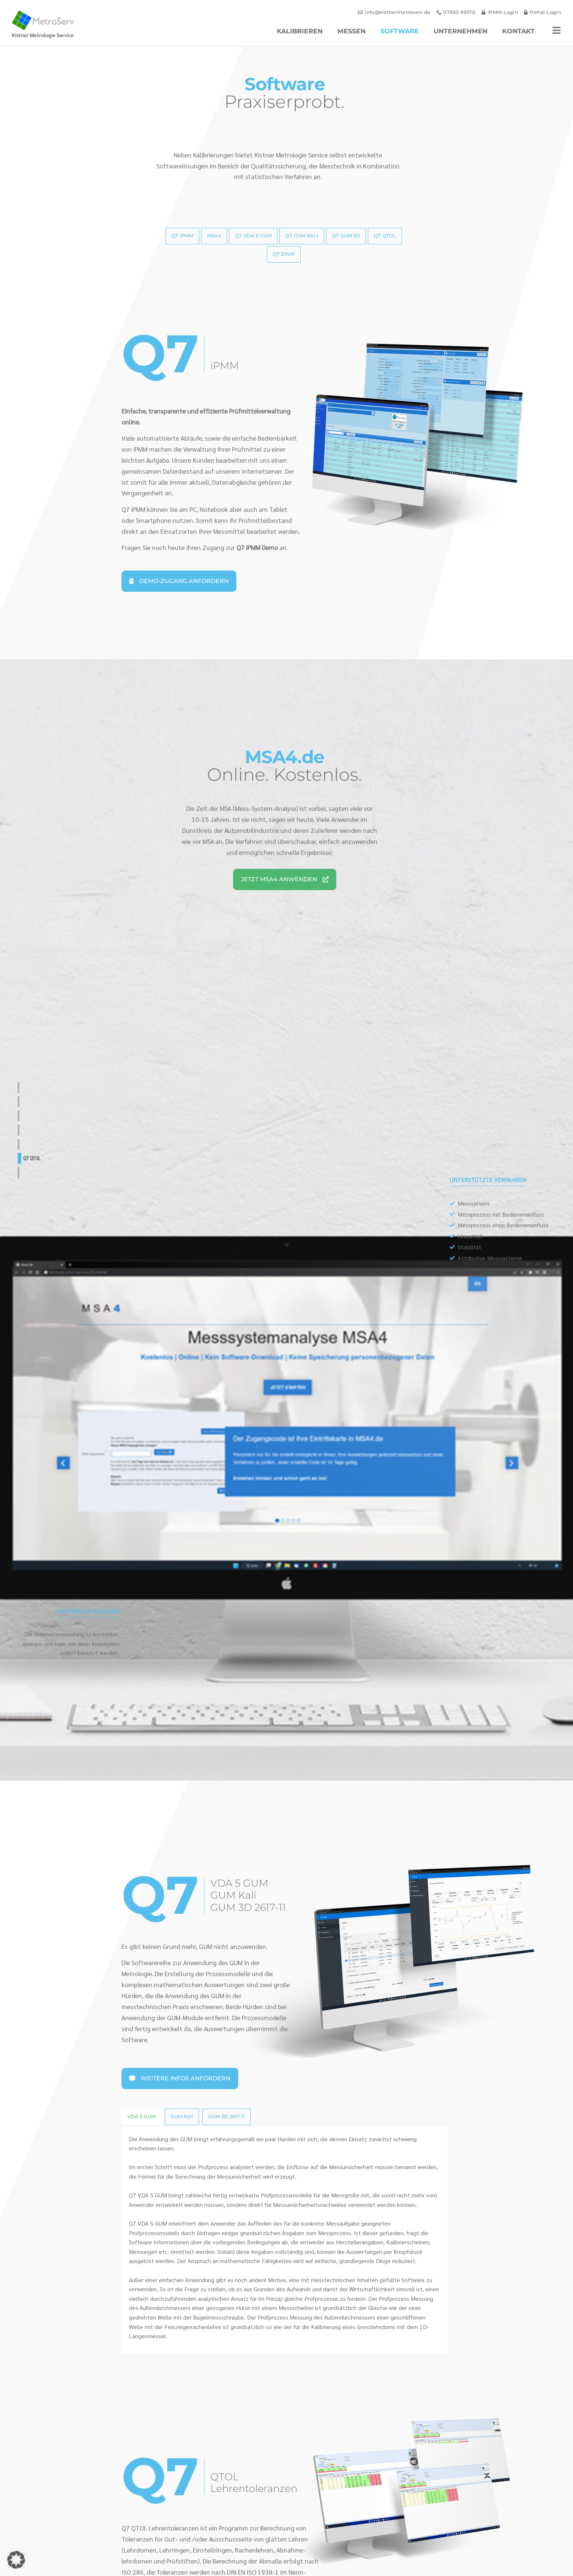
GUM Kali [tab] (182, 2116)
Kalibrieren (300, 31)
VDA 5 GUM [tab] (141, 2116)
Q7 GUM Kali (34, 1130)
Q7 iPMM (30, 1087)
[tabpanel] (284, 2240)
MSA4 (27, 1101)
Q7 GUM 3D (32, 1144)
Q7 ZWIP (30, 1172)
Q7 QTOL (32, 1158)
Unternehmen (460, 31)
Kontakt (518, 31)
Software (399, 31)
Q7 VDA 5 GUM (36, 1115)
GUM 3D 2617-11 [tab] (226, 2116)
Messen (351, 31)
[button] (16, 2560)
